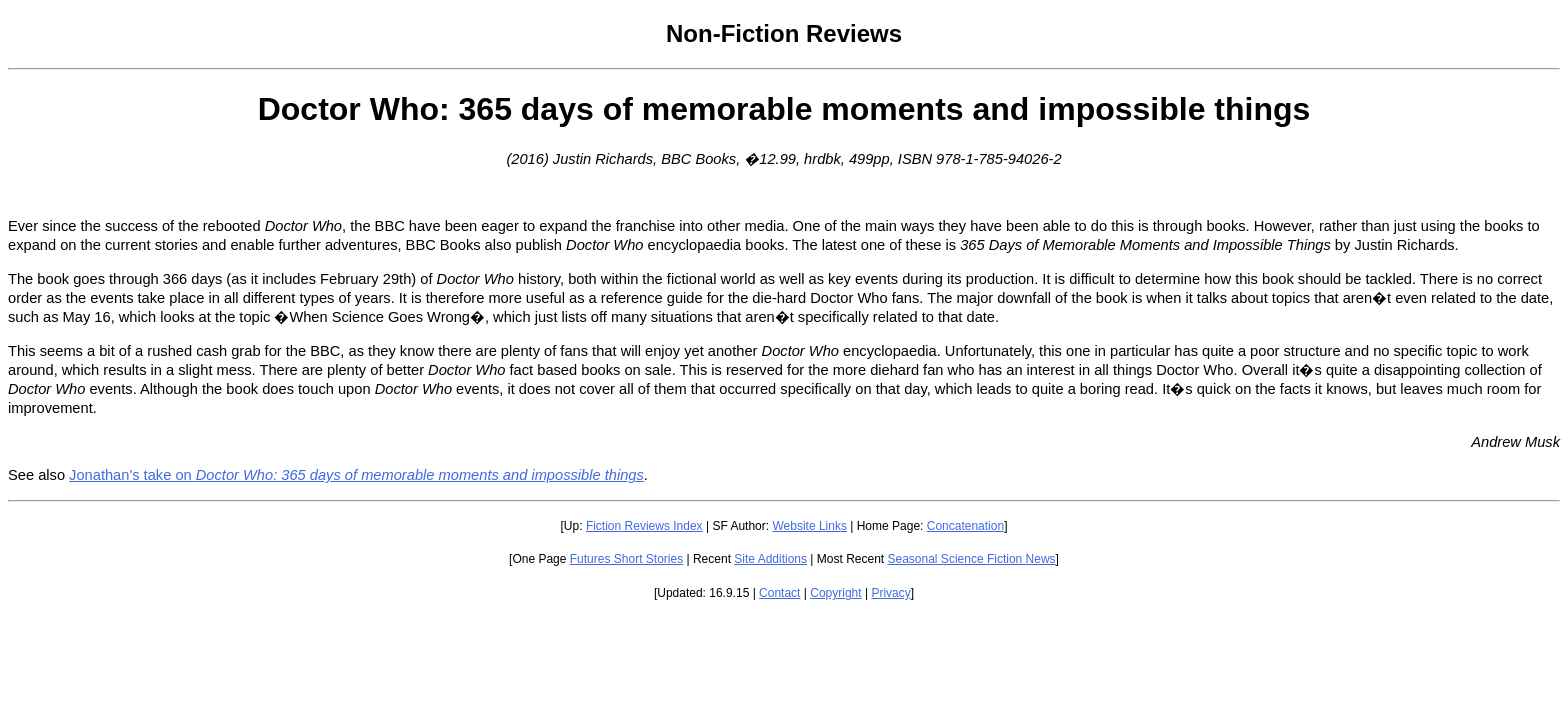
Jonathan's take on (356, 475)
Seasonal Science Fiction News (972, 559)
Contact (779, 593)
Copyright (835, 593)
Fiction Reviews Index (644, 526)
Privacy (890, 593)
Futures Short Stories (626, 559)
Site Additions (770, 559)
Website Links (809, 526)
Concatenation (965, 526)
